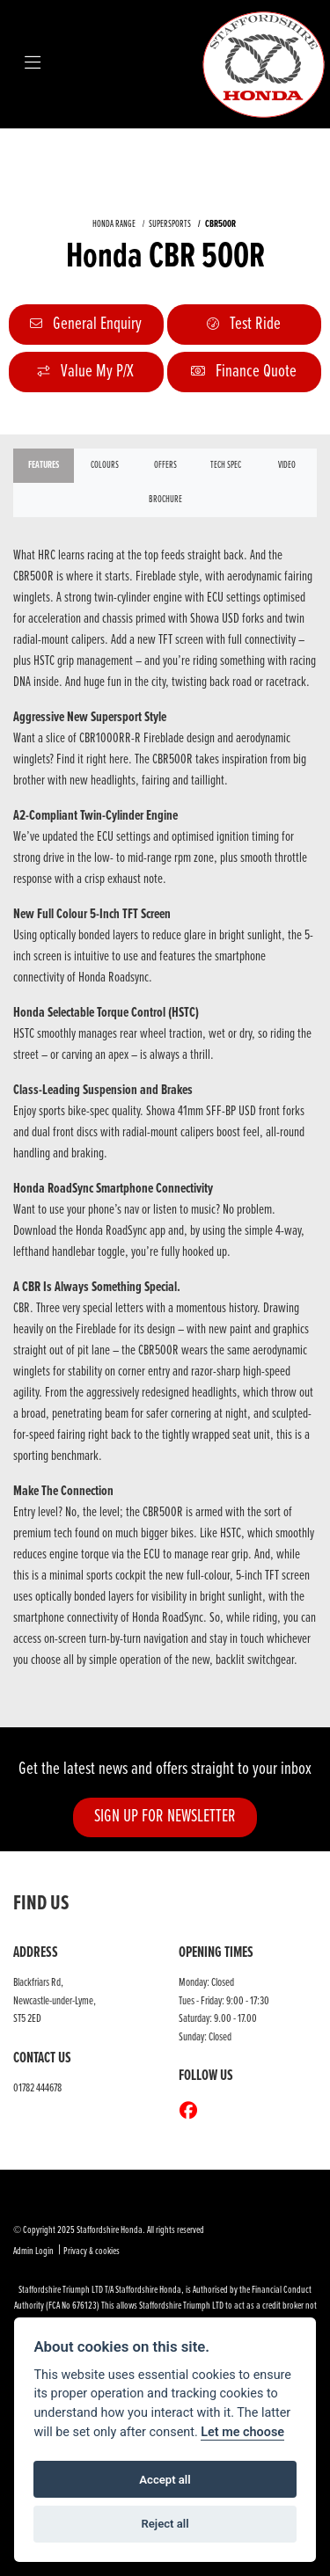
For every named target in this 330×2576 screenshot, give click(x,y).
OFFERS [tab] (165, 465)
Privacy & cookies (91, 2251)
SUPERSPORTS (170, 224)
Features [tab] (43, 465)
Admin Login (33, 2251)
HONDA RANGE (114, 224)
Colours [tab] (105, 465)
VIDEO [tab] (287, 465)
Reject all (164, 2523)
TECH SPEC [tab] (225, 465)
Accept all (164, 2479)
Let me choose (242, 2432)
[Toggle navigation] (32, 64)
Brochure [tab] (165, 499)
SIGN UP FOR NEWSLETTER (165, 1816)
